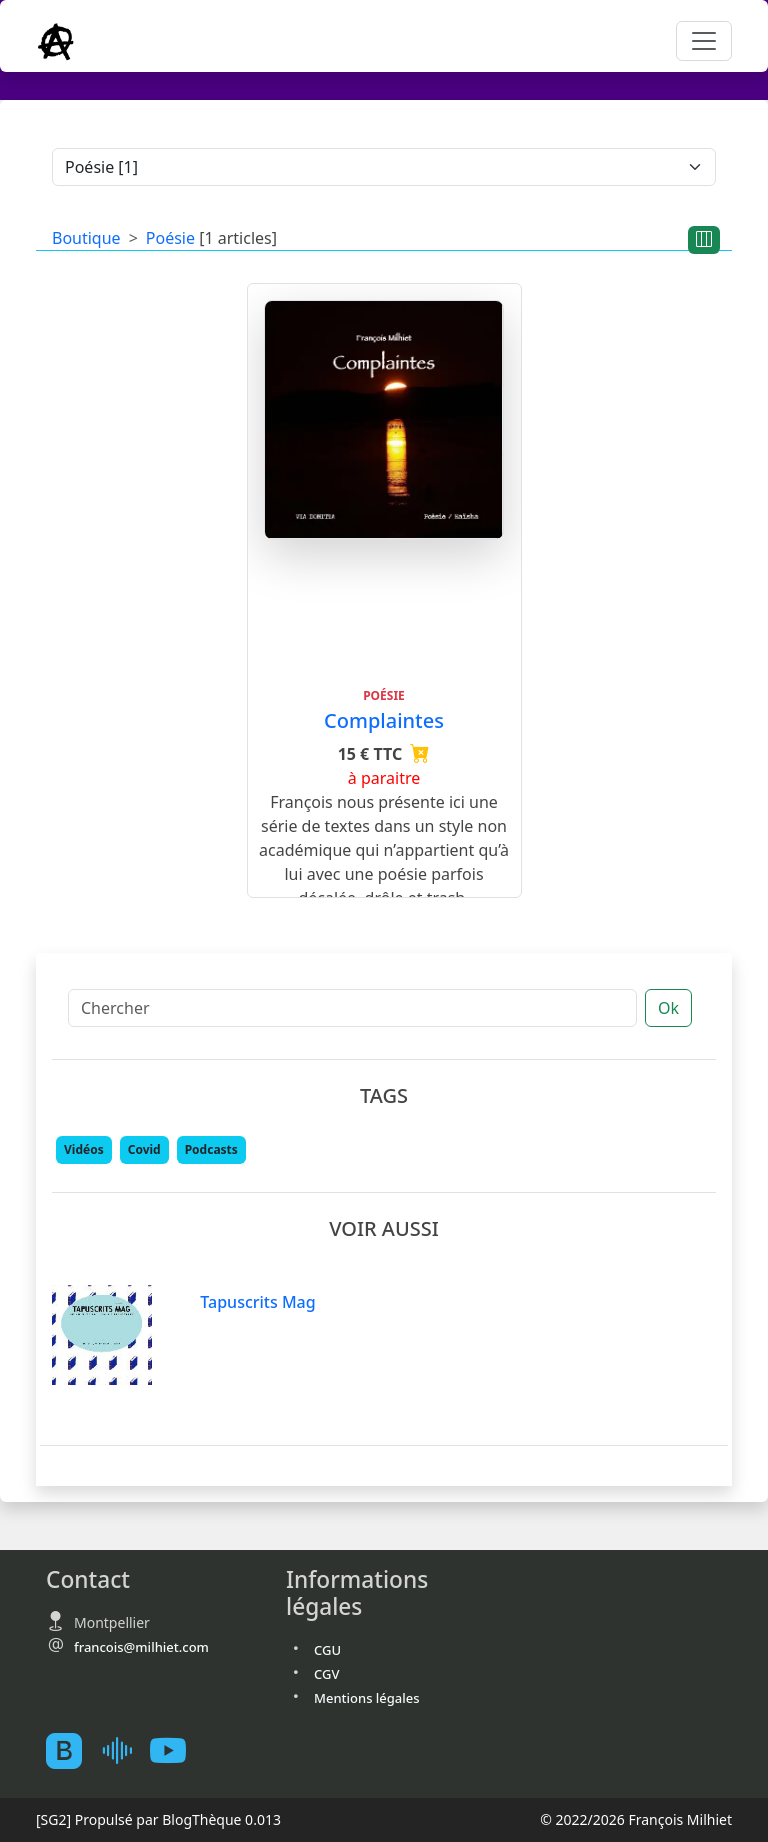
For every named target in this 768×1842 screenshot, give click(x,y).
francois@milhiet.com (141, 1647)
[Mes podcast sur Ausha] (124, 1750)
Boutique (86, 238)
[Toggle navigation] (704, 41)
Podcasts (211, 1149)
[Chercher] (352, 1008)
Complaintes (384, 720)
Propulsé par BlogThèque (158, 1819)
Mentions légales (367, 1698)
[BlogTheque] (72, 1750)
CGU (327, 1650)
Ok (668, 1008)
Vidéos (84, 1149)
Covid (144, 1149)
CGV (326, 1674)
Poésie (170, 238)
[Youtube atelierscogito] (176, 1750)
